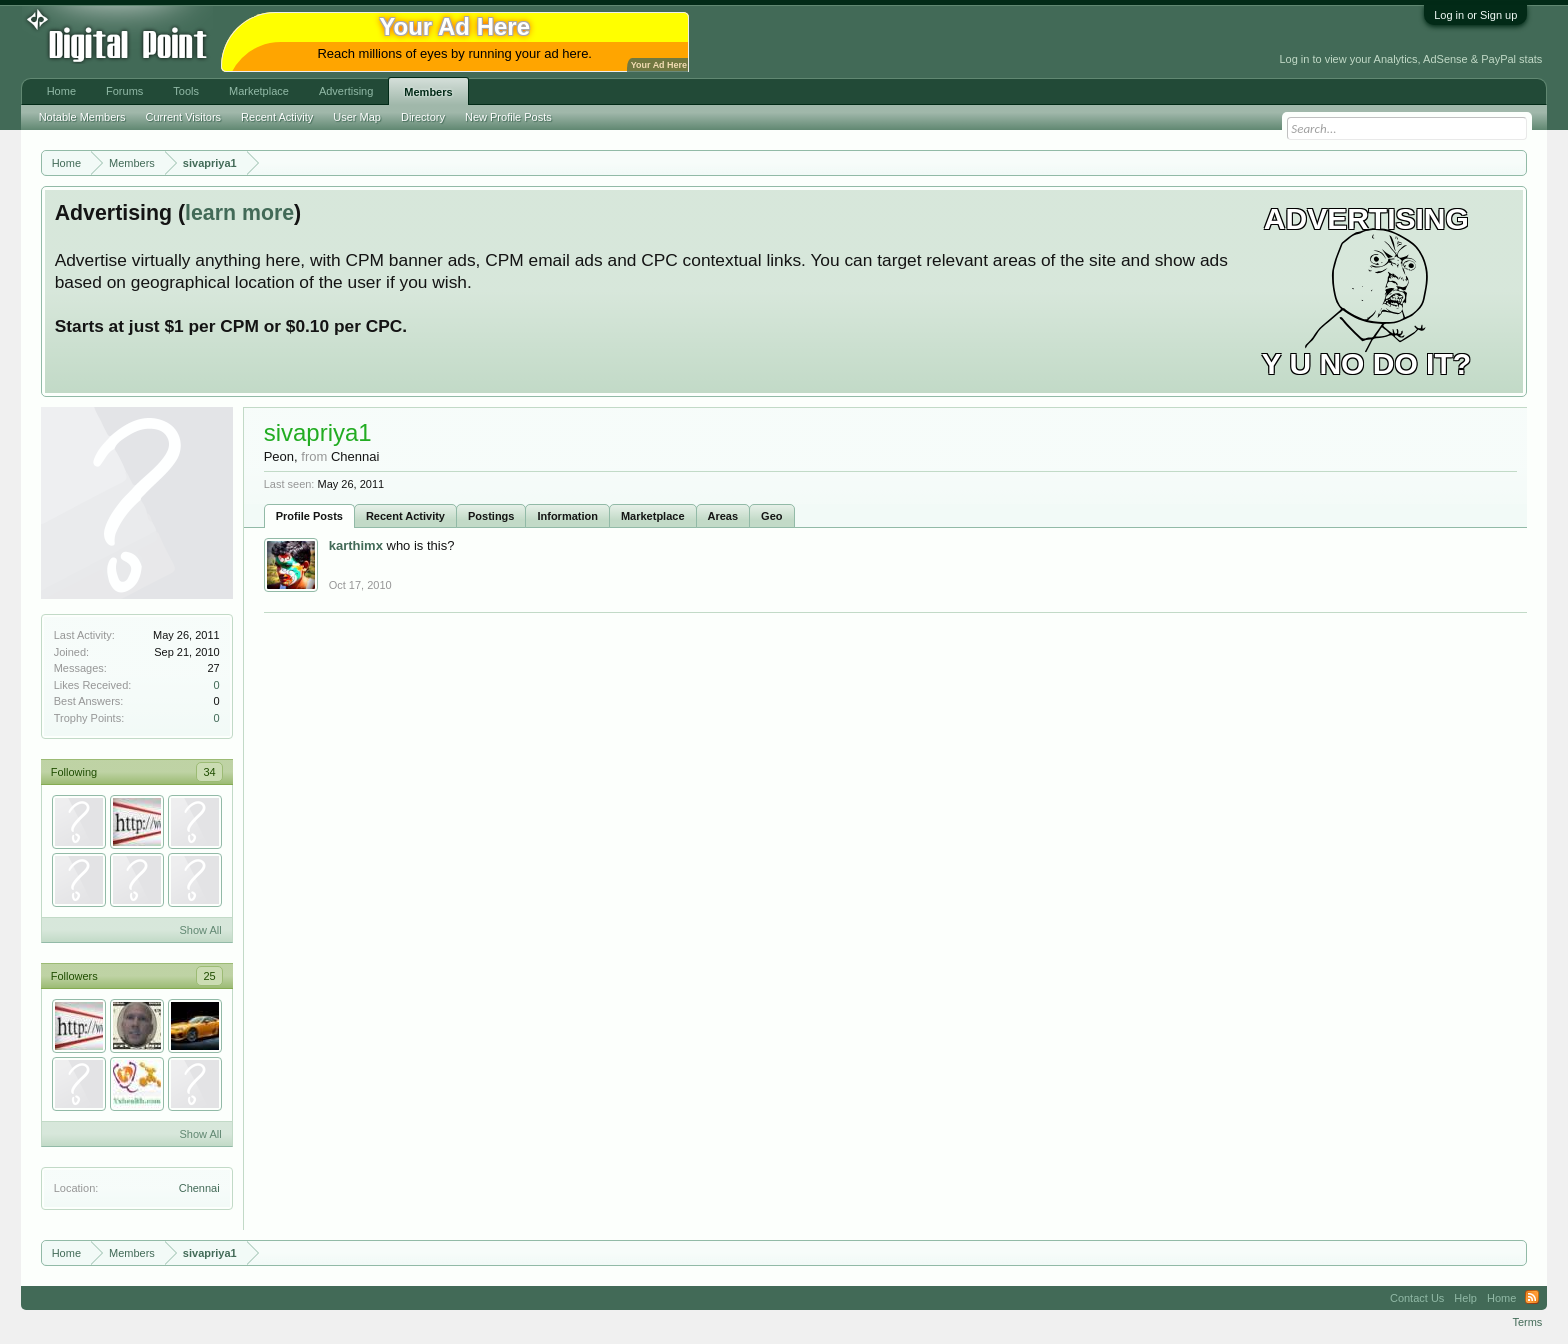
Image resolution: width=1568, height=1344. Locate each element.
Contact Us (1417, 1298)
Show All (200, 930)
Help (1465, 1298)
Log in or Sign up (1475, 15)
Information (567, 516)
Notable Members (82, 117)
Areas (723, 516)
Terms (1527, 1322)
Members (428, 92)
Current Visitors (184, 117)
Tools (186, 91)
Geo (771, 516)
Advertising (346, 91)
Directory (423, 117)
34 (209, 772)
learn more (239, 213)
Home (61, 91)
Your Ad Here (659, 65)
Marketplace (653, 516)
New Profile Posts (508, 117)
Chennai (199, 1188)
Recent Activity (405, 516)
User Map (357, 117)
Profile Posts (309, 516)
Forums (124, 91)
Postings (491, 516)
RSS (1532, 1298)
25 (209, 976)
